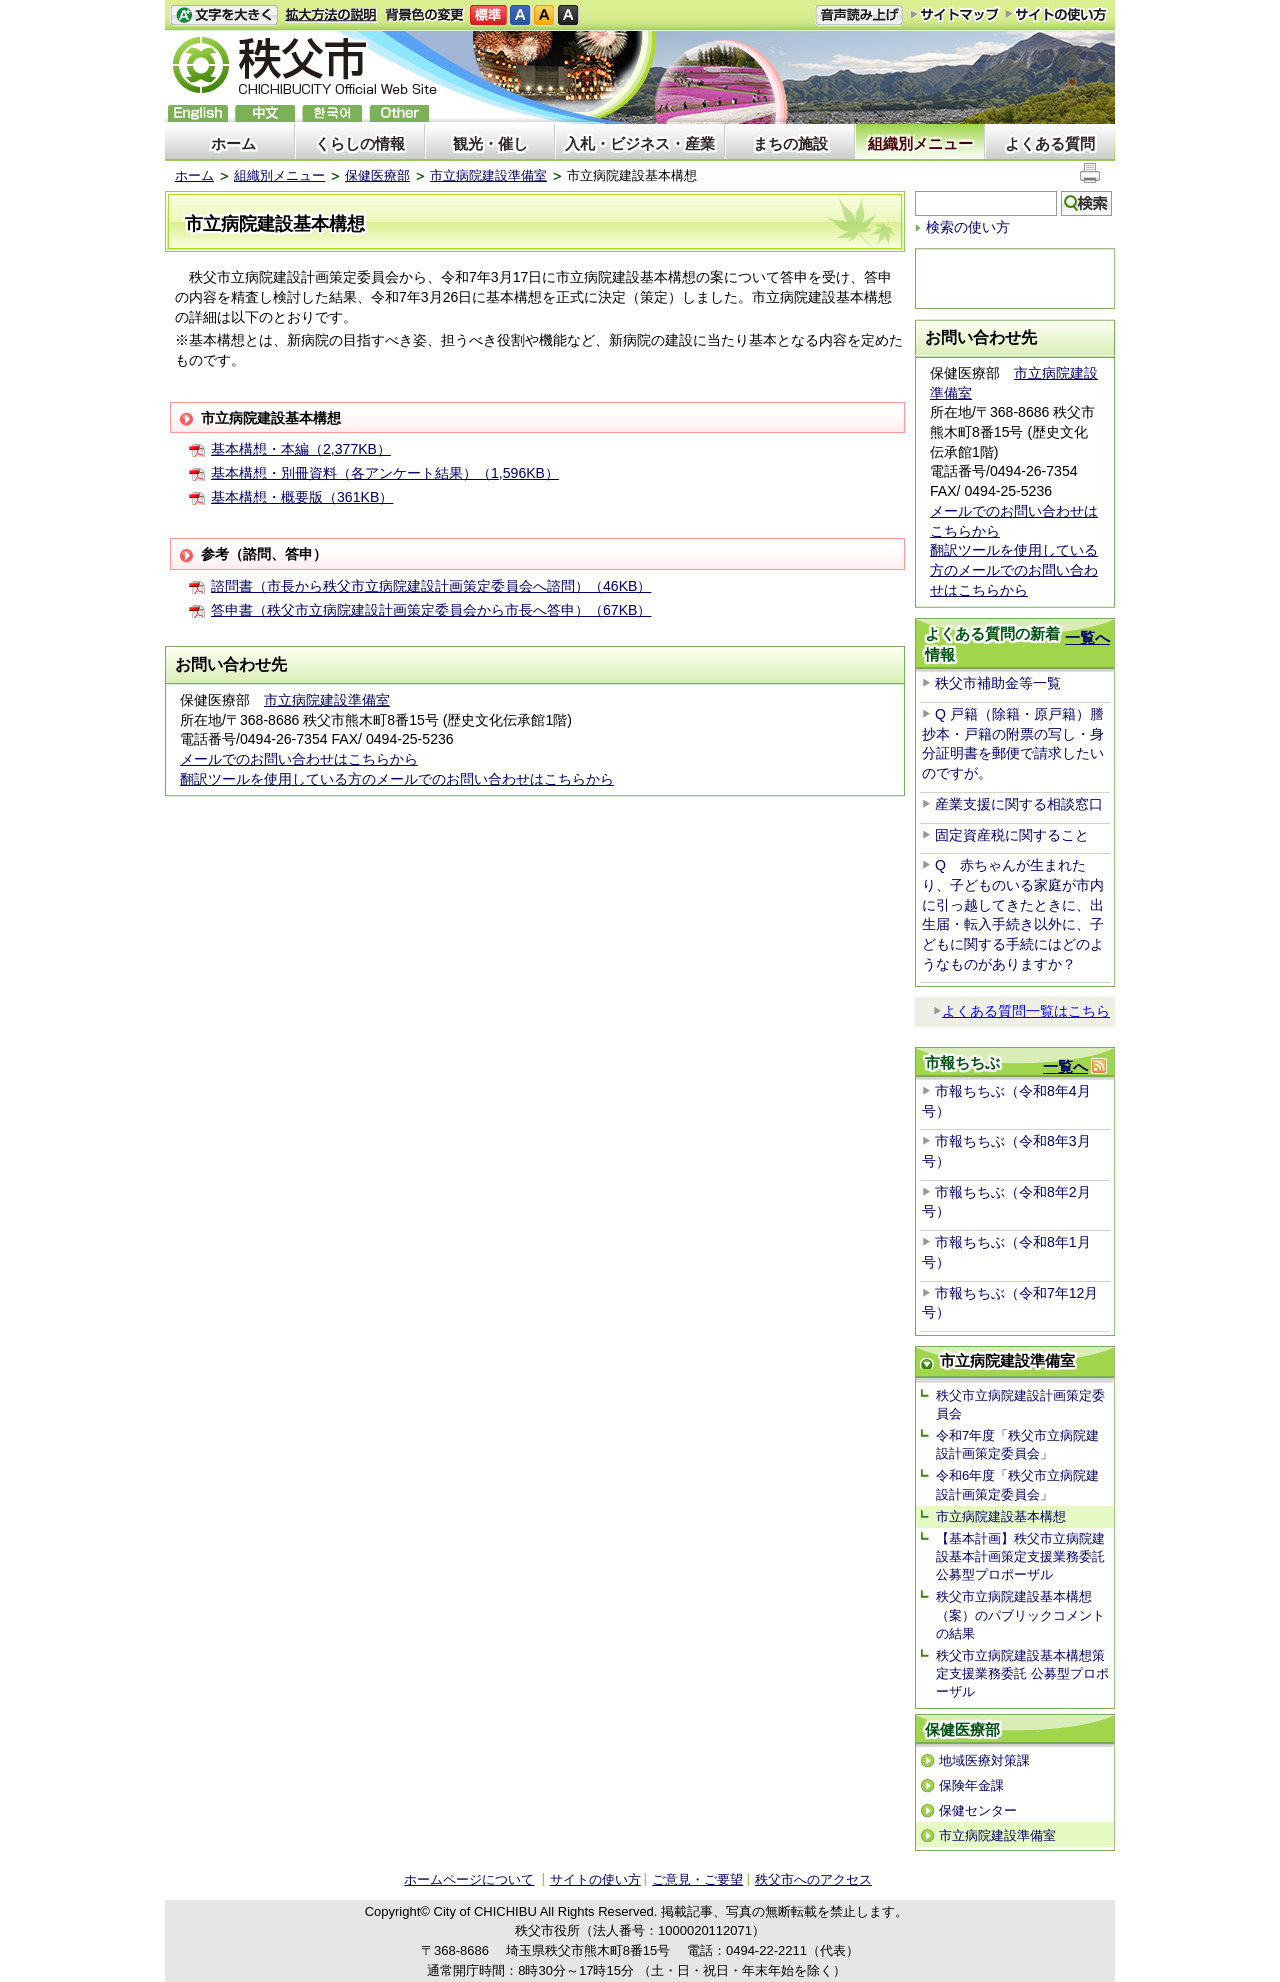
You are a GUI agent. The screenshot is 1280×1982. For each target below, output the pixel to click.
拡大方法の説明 (331, 15)
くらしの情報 (360, 143)
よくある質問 (1050, 143)
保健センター (978, 1810)
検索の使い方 (968, 227)
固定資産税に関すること (1012, 835)
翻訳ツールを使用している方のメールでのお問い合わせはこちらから (397, 779)
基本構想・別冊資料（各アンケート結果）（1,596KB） (385, 473)
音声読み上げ (859, 15)
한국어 (332, 113)
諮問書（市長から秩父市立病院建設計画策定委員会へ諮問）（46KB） (431, 586)
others (399, 113)
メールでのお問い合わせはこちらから (299, 759)
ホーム (233, 143)
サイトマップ (955, 14)
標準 (488, 15)
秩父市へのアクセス (813, 1879)
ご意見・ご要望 (697, 1879)
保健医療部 (377, 175)
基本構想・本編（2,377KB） (301, 449)
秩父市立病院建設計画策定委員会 (1020, 1404)
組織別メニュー (920, 143)
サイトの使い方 (1056, 14)
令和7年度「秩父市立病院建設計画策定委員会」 (1017, 1444)
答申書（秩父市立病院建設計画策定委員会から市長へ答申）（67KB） (431, 610)
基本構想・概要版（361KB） (302, 497)
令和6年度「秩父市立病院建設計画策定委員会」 (1017, 1484)
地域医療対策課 (984, 1760)
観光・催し (490, 143)
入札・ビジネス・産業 (640, 143)
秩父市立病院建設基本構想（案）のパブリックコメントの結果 (1020, 1614)
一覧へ (1087, 637)
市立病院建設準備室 (488, 175)
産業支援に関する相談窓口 (1019, 804)
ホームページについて (469, 1879)
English (198, 113)
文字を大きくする (224, 15)
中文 (265, 113)
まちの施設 (790, 143)
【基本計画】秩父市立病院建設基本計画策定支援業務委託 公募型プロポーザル (1020, 1556)
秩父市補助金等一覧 (998, 683)
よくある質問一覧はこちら (1021, 1011)
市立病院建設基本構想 (1001, 1516)
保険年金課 (971, 1785)
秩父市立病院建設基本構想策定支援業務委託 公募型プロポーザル (1022, 1673)
